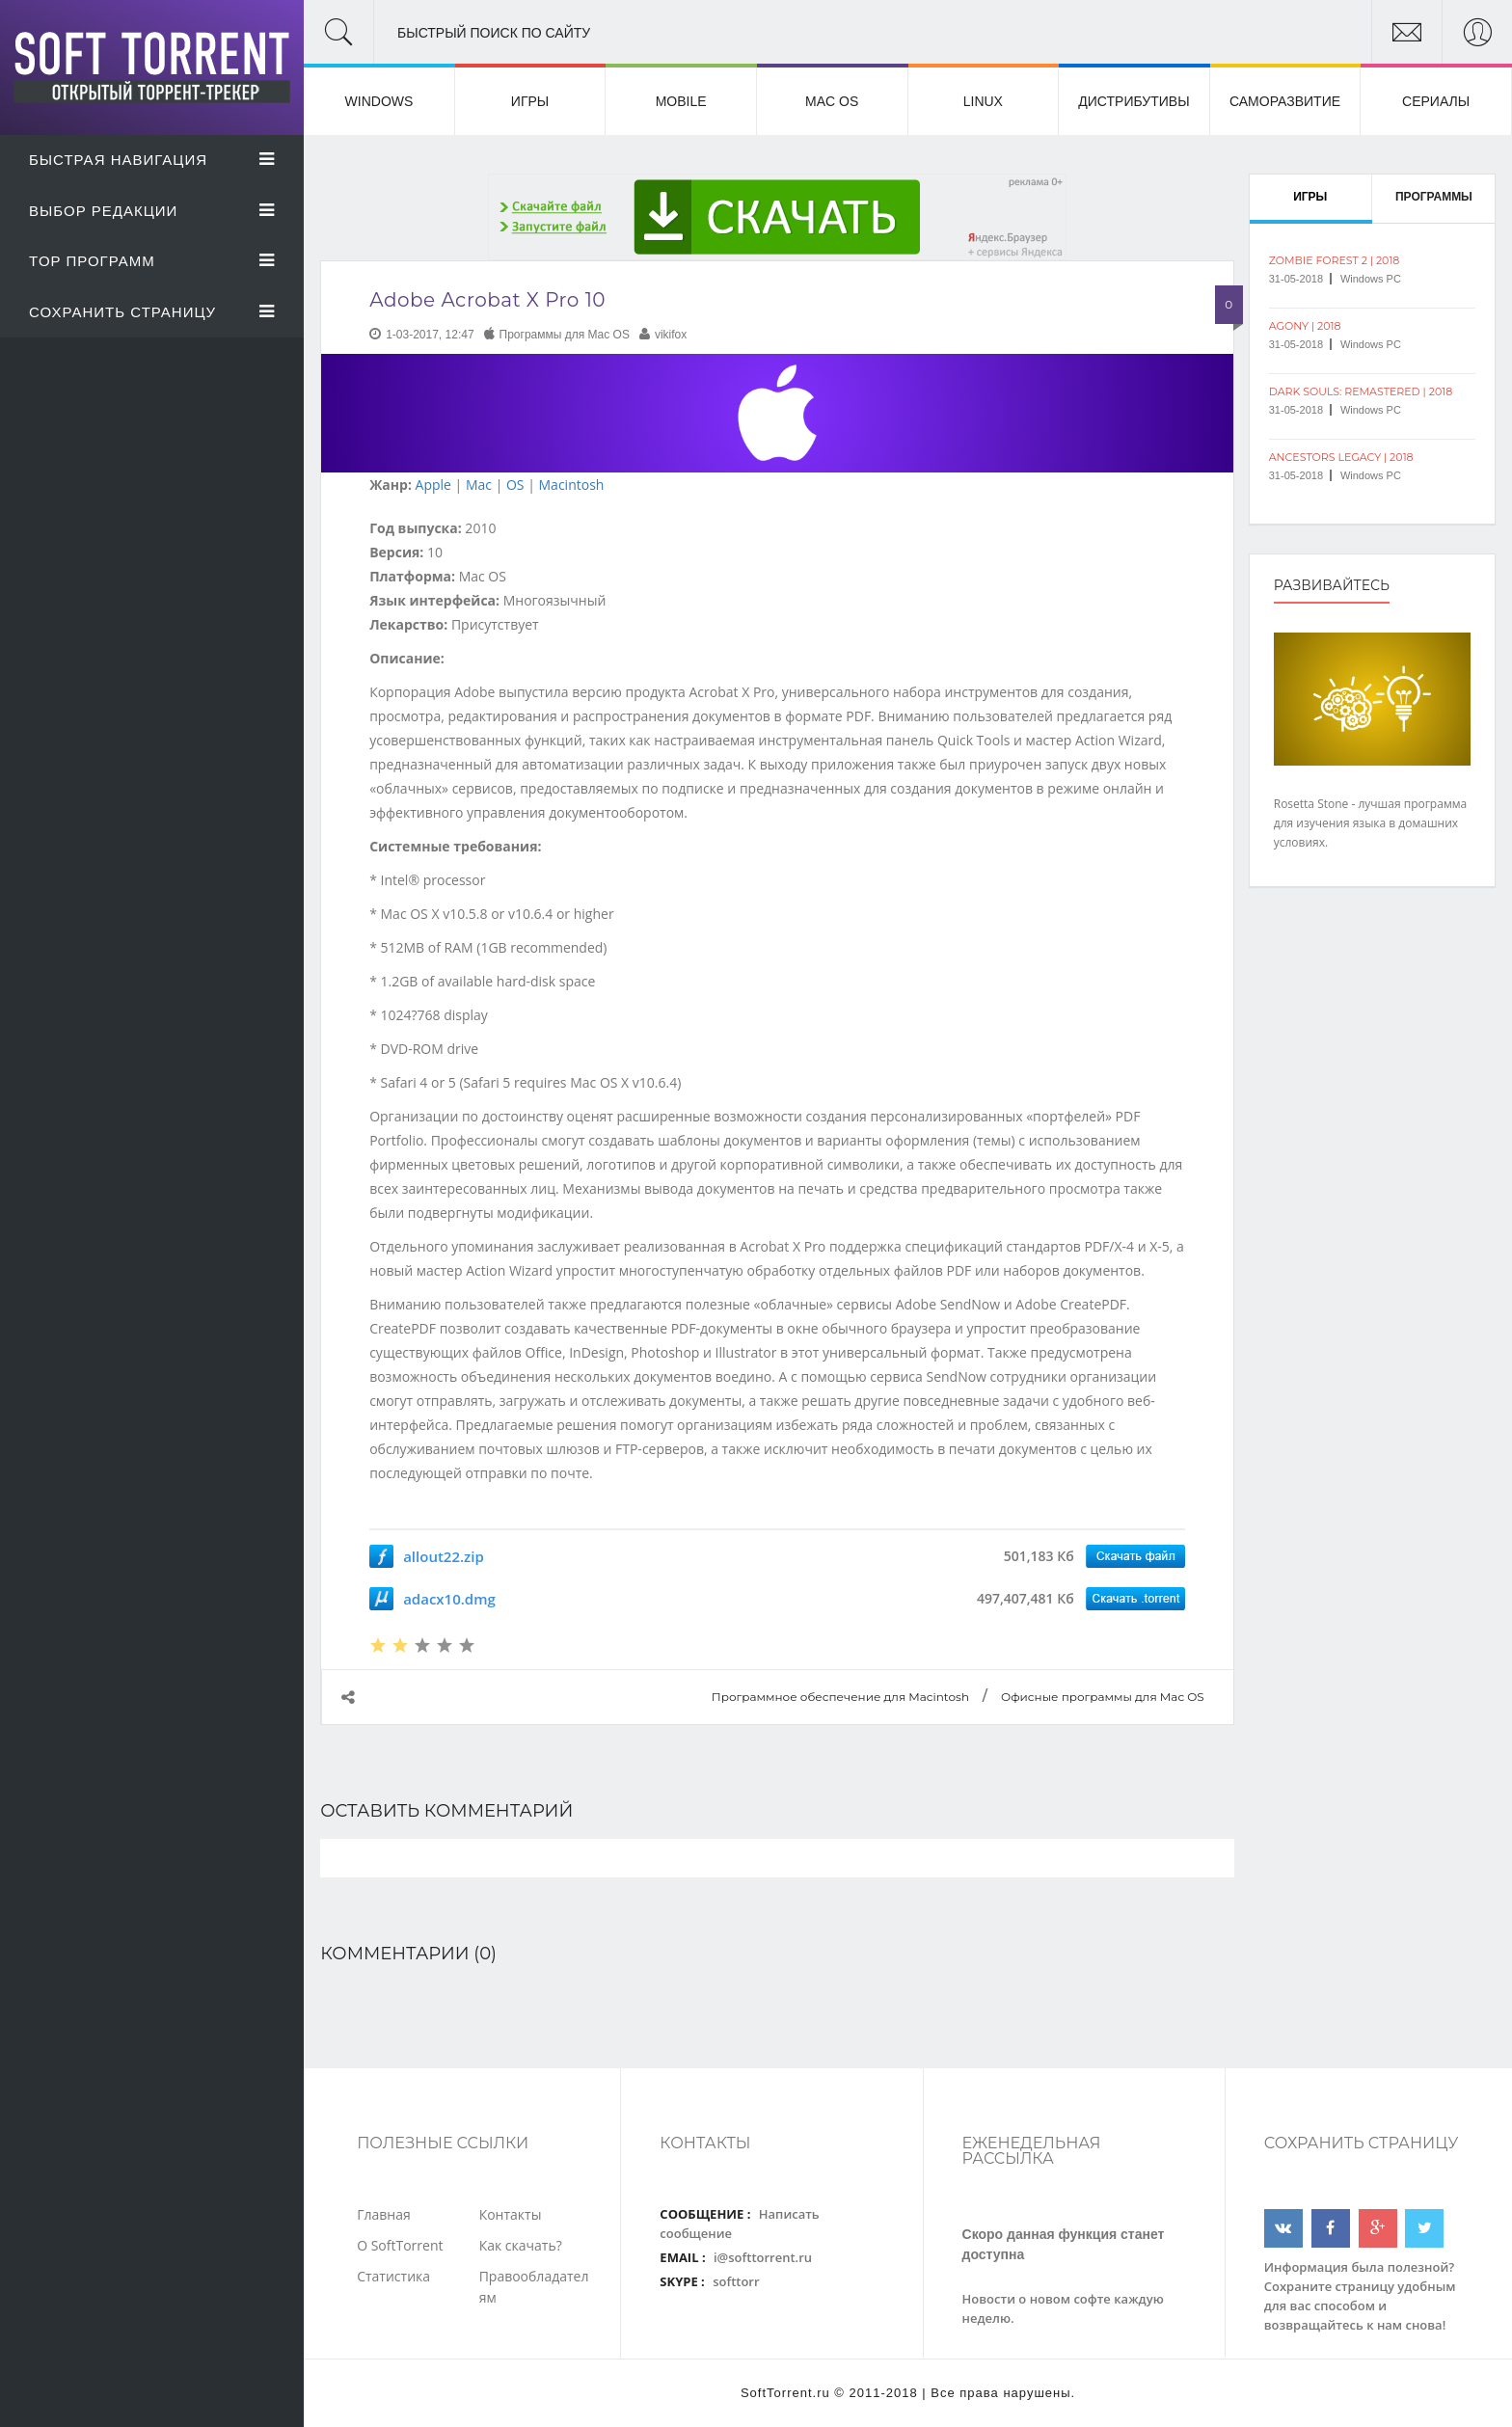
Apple (433, 484)
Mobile (681, 101)
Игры (530, 101)
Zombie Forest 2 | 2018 (1334, 260)
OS (515, 484)
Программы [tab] (1433, 196)
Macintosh (572, 484)
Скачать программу (1135, 1556)
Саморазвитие (1284, 101)
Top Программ (152, 261)
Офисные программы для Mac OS (1102, 1696)
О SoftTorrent (400, 2245)
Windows (379, 101)
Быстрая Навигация (152, 160)
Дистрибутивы (1133, 101)
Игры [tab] (1310, 196)
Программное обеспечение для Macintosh (840, 1696)
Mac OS (831, 101)
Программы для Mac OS (565, 334)
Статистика (393, 2276)
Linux (983, 101)
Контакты (510, 2214)
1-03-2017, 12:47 (429, 334)
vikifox (671, 334)
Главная (384, 2214)
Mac (479, 484)
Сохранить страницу (152, 312)
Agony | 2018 (1305, 326)
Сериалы (1436, 101)
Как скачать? (520, 2245)
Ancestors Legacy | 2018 (1341, 457)
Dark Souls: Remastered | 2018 (1360, 391)
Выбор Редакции (152, 211)
